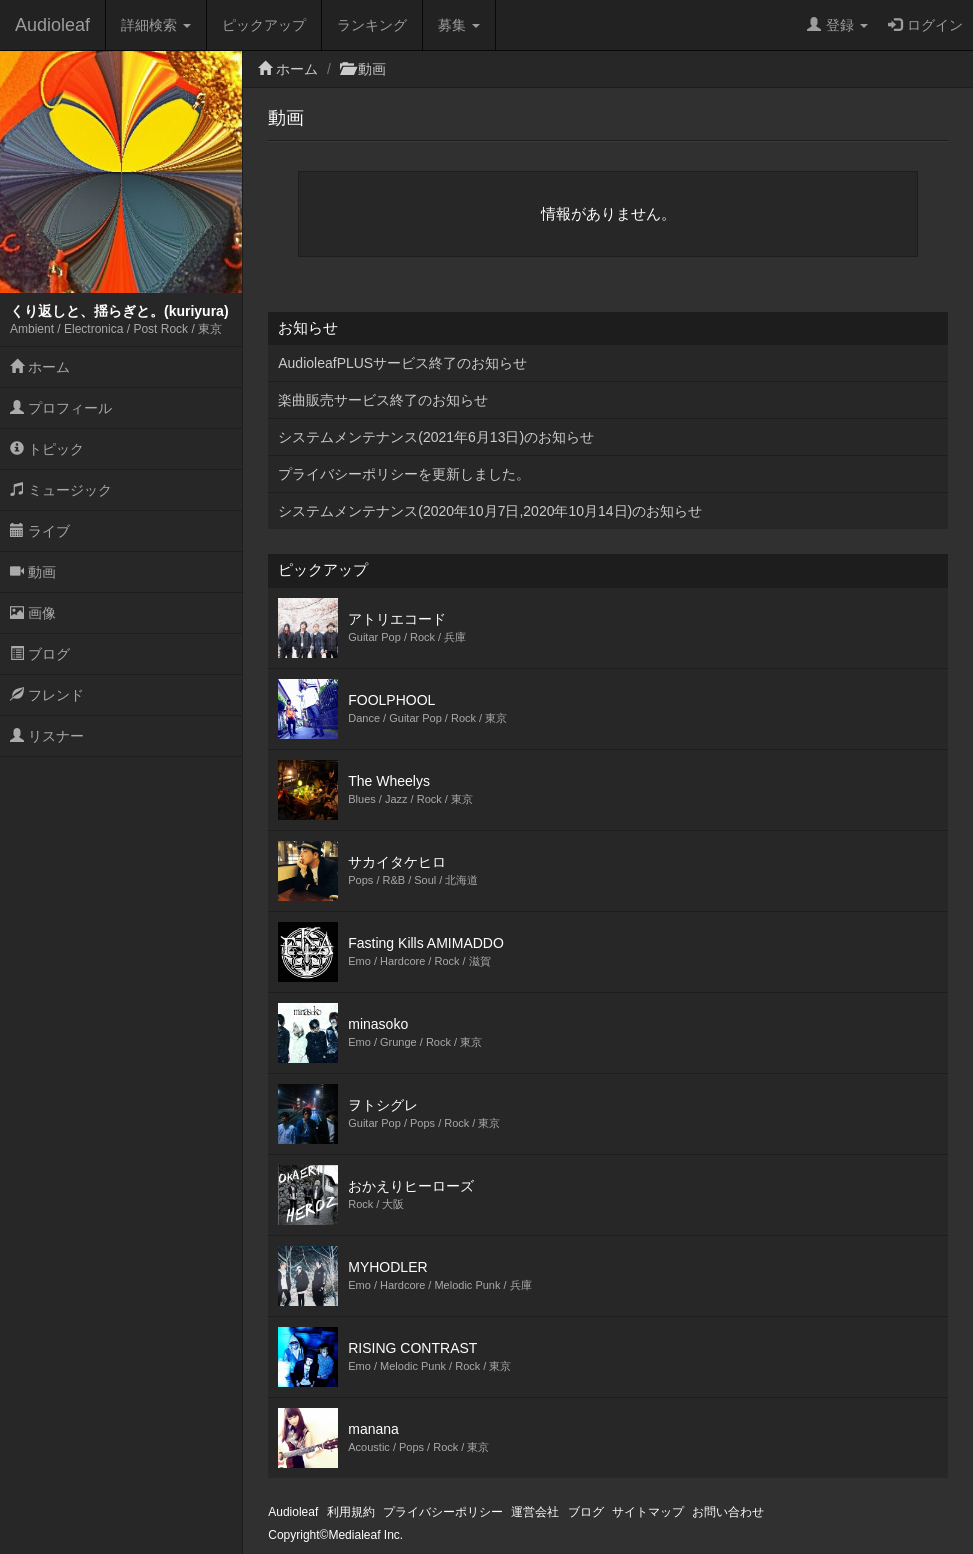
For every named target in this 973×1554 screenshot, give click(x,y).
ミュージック (61, 490)
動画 (33, 572)
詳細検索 (156, 25)
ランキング (372, 25)
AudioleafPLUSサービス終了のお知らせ (402, 363)
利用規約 (351, 1512)
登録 (837, 25)
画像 (33, 613)
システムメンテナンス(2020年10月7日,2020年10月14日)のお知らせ (490, 511)
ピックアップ (264, 25)
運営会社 (535, 1512)
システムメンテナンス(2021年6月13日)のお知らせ (436, 437)
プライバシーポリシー (443, 1512)
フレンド (47, 695)
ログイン (925, 25)
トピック (47, 449)
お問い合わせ (728, 1512)
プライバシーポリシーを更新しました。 (404, 474)
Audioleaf (52, 25)
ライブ (40, 531)
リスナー (47, 736)
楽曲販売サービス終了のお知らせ (383, 400)
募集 (459, 25)
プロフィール (61, 408)
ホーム (40, 367)
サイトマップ (648, 1512)
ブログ (40, 654)
